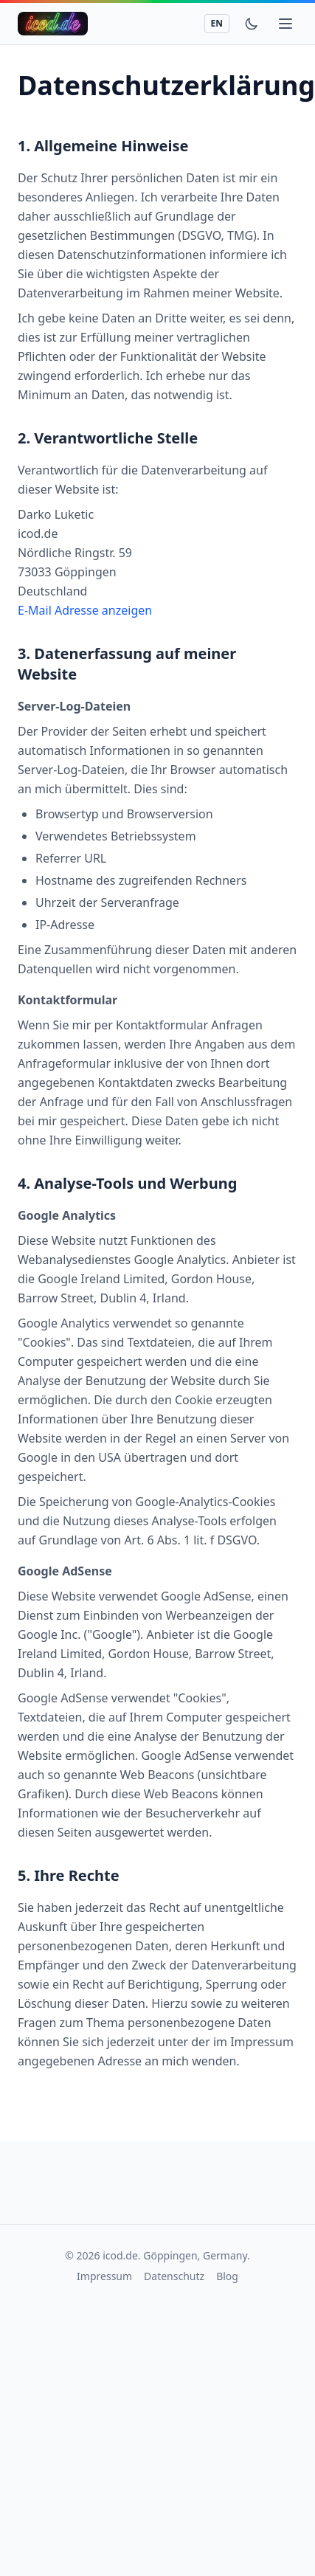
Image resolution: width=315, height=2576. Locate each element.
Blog (227, 2276)
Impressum (104, 2276)
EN (217, 23)
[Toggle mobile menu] (285, 23)
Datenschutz (174, 2276)
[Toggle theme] (251, 23)
